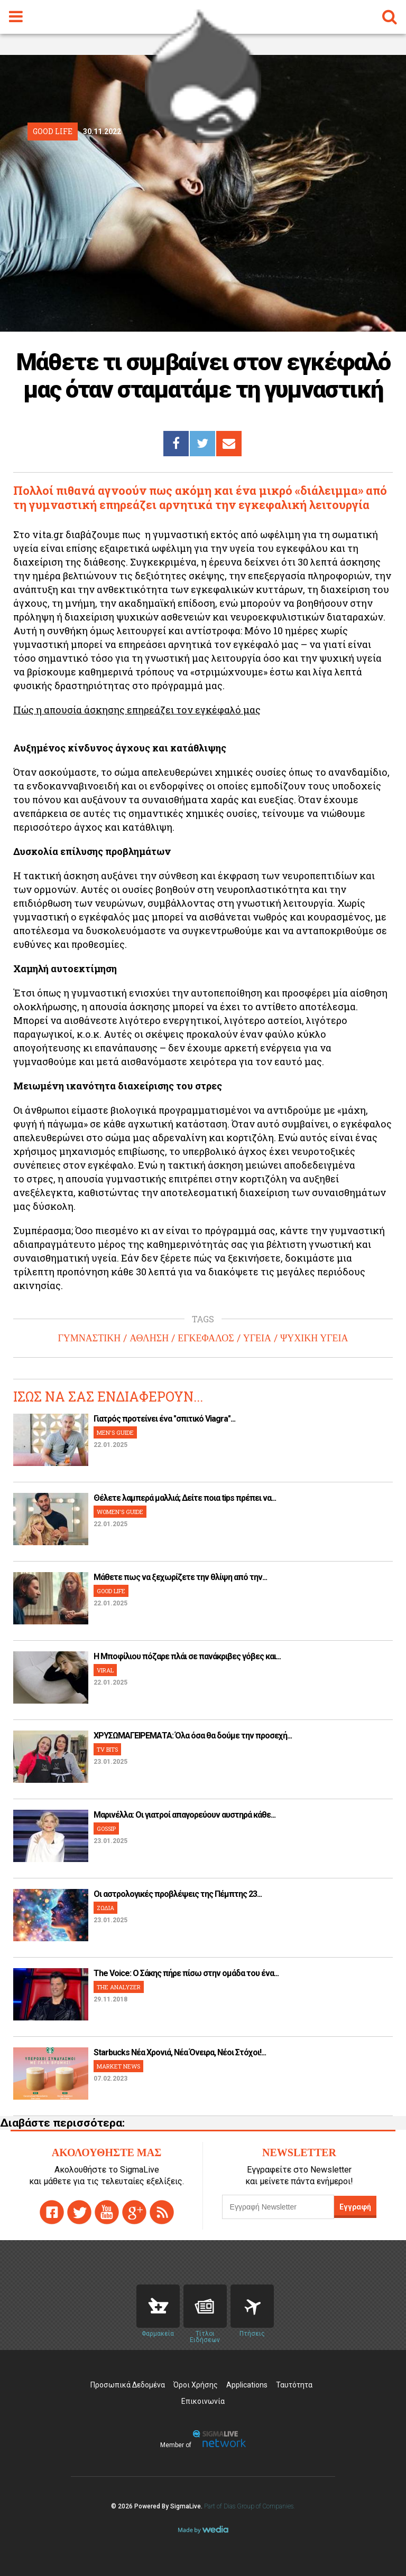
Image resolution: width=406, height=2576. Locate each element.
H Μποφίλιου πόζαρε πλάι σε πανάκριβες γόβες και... (187, 1656)
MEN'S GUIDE (115, 1432)
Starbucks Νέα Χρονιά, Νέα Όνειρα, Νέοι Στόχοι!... (180, 2052)
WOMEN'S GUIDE (120, 1512)
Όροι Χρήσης (195, 2385)
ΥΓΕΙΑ (257, 1338)
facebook (52, 2212)
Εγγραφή (355, 2207)
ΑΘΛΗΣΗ (149, 1338)
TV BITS (107, 1749)
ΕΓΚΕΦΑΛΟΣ (206, 1338)
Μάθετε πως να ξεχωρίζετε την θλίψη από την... (180, 1577)
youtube (107, 2212)
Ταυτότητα (294, 2385)
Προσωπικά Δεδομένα (127, 2385)
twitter (79, 2212)
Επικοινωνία (203, 2401)
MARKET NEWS (118, 2066)
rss (162, 2212)
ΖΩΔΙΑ (105, 1908)
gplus (134, 2212)
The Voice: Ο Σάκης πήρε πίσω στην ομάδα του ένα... (186, 1973)
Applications (246, 2385)
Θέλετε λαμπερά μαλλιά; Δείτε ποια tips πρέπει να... (185, 1498)
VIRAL (105, 1670)
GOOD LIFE (111, 1591)
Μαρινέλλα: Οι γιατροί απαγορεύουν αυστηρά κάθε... (184, 1815)
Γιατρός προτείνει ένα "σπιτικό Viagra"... (164, 1419)
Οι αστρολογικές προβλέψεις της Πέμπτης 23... (178, 1894)
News (205, 2306)
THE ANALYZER (119, 1987)
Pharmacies (158, 2306)
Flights (252, 2306)
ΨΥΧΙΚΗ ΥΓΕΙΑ (314, 1338)
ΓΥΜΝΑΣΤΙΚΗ (89, 1338)
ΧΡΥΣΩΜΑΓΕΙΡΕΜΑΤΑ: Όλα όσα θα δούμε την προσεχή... (193, 1736)
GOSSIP (106, 1828)
